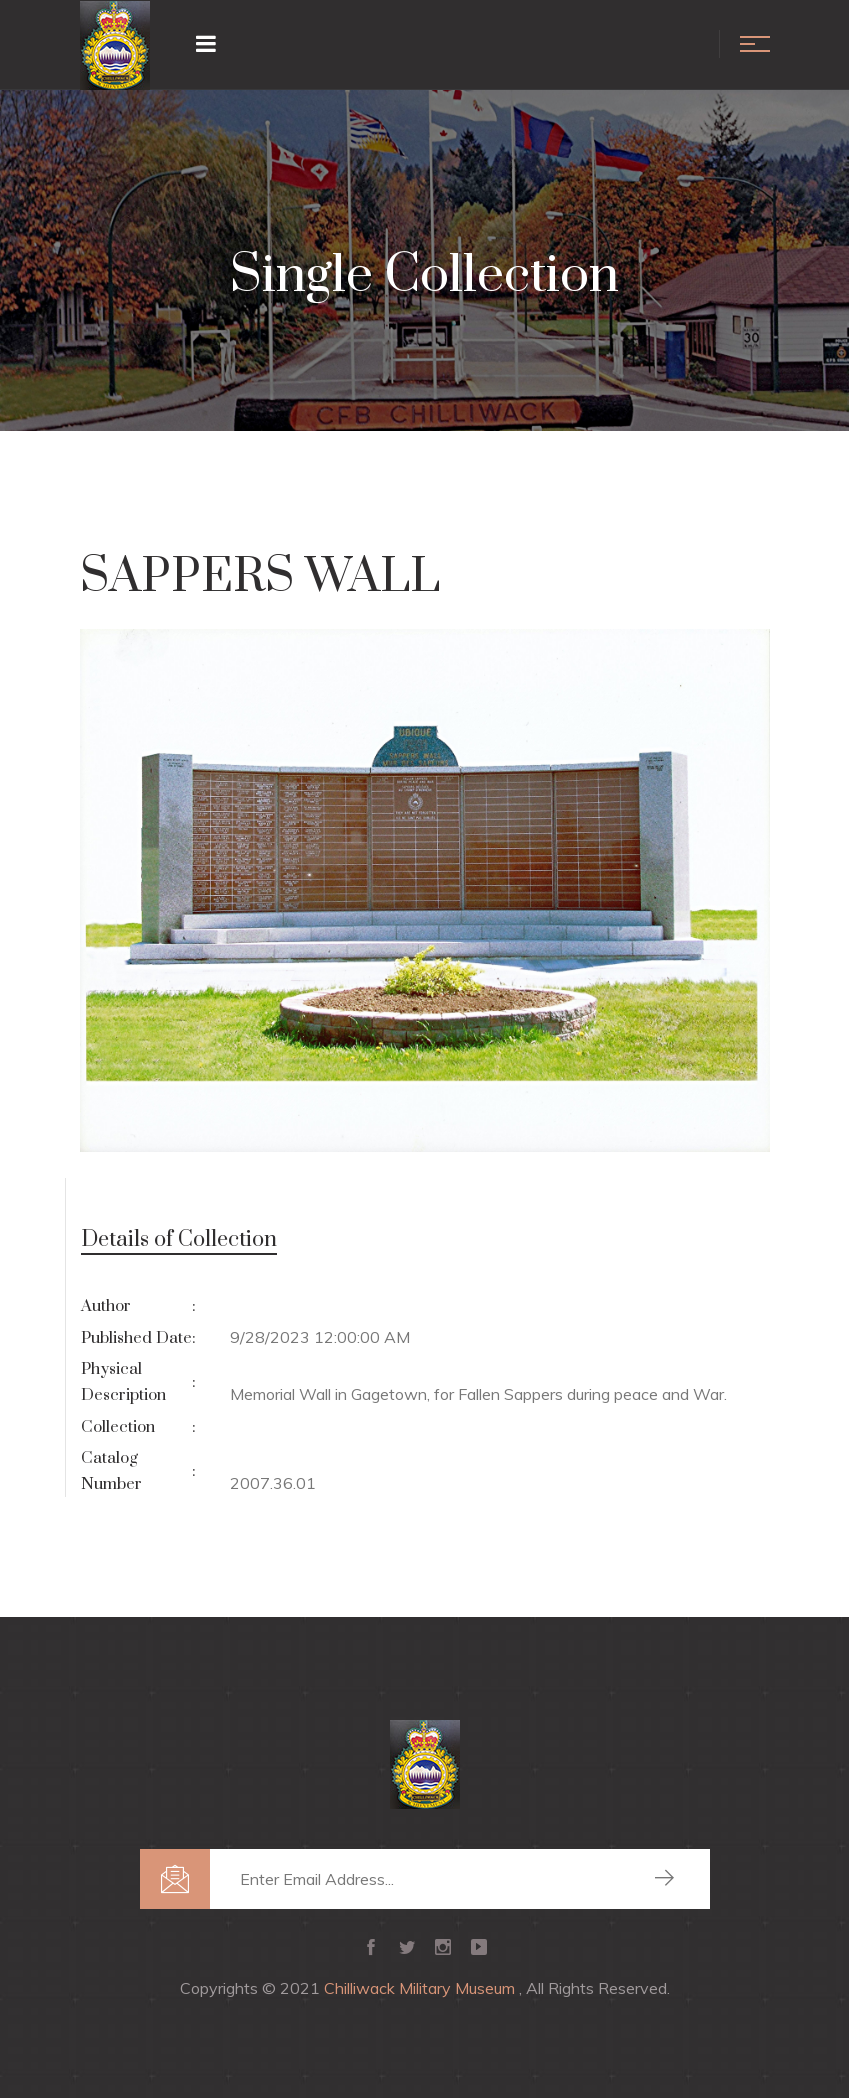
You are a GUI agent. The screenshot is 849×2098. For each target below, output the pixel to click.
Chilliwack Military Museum (421, 1988)
